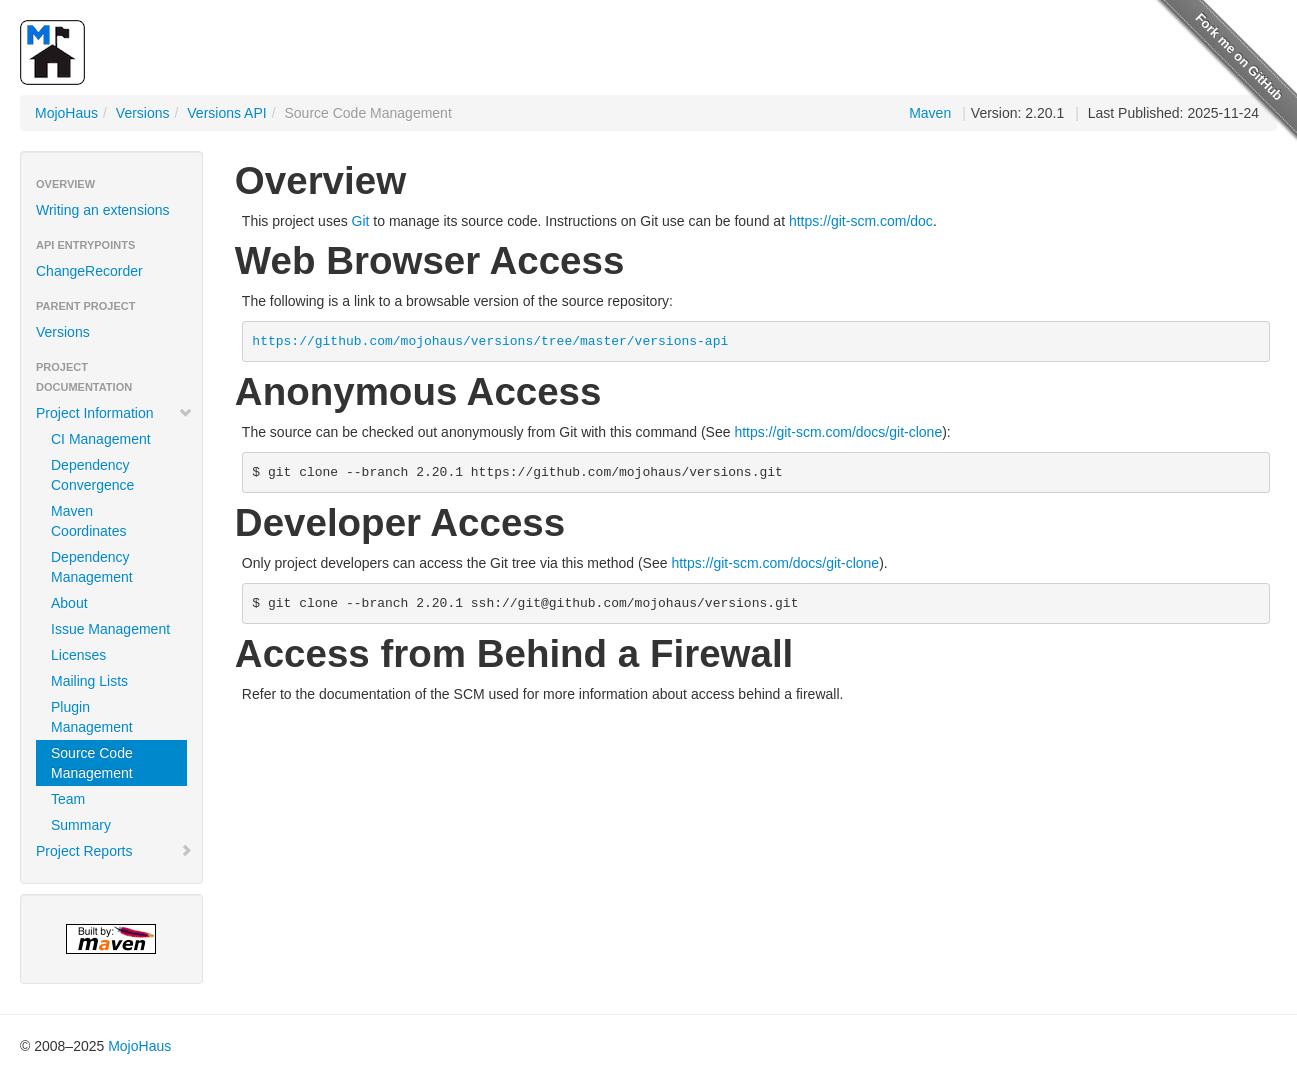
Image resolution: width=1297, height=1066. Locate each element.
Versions (143, 113)
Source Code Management (92, 763)
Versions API (226, 113)
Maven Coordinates (89, 521)
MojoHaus (66, 113)
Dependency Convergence (92, 475)
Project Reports (114, 851)
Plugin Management (92, 717)
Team (68, 799)
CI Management (101, 439)
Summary (81, 825)
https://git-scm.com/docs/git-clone (838, 432)
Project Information (114, 413)
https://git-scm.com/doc (861, 221)
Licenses (78, 655)
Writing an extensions (103, 210)
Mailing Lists (89, 681)
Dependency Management (92, 567)
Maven (930, 113)
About (69, 603)
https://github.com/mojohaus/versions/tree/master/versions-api (490, 341)
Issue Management (110, 629)
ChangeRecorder (89, 271)
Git (361, 221)
